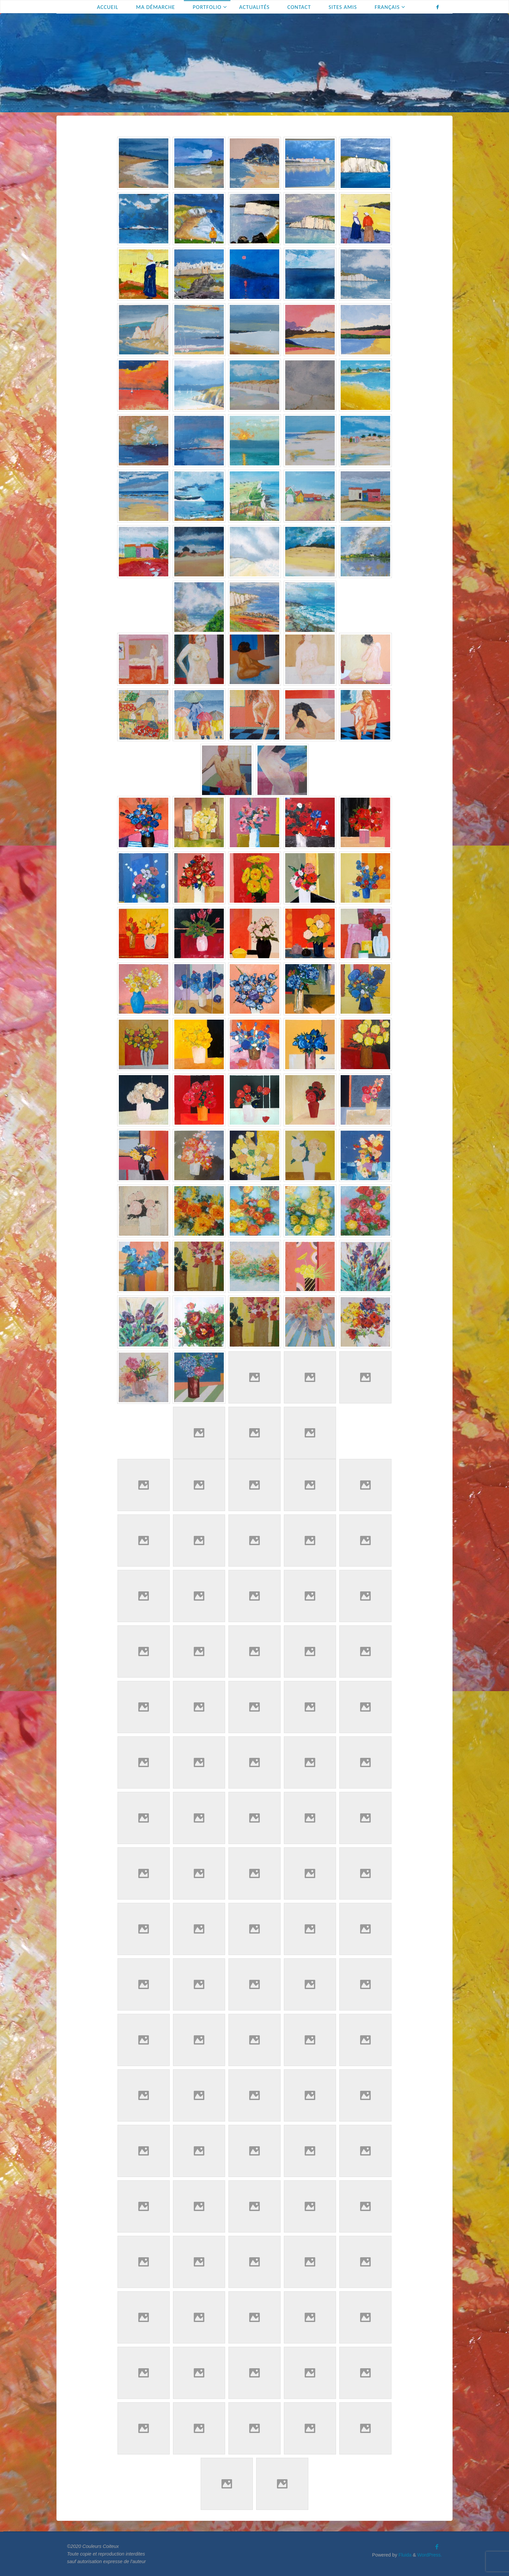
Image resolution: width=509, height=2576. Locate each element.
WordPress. (429, 2555)
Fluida (404, 2555)
